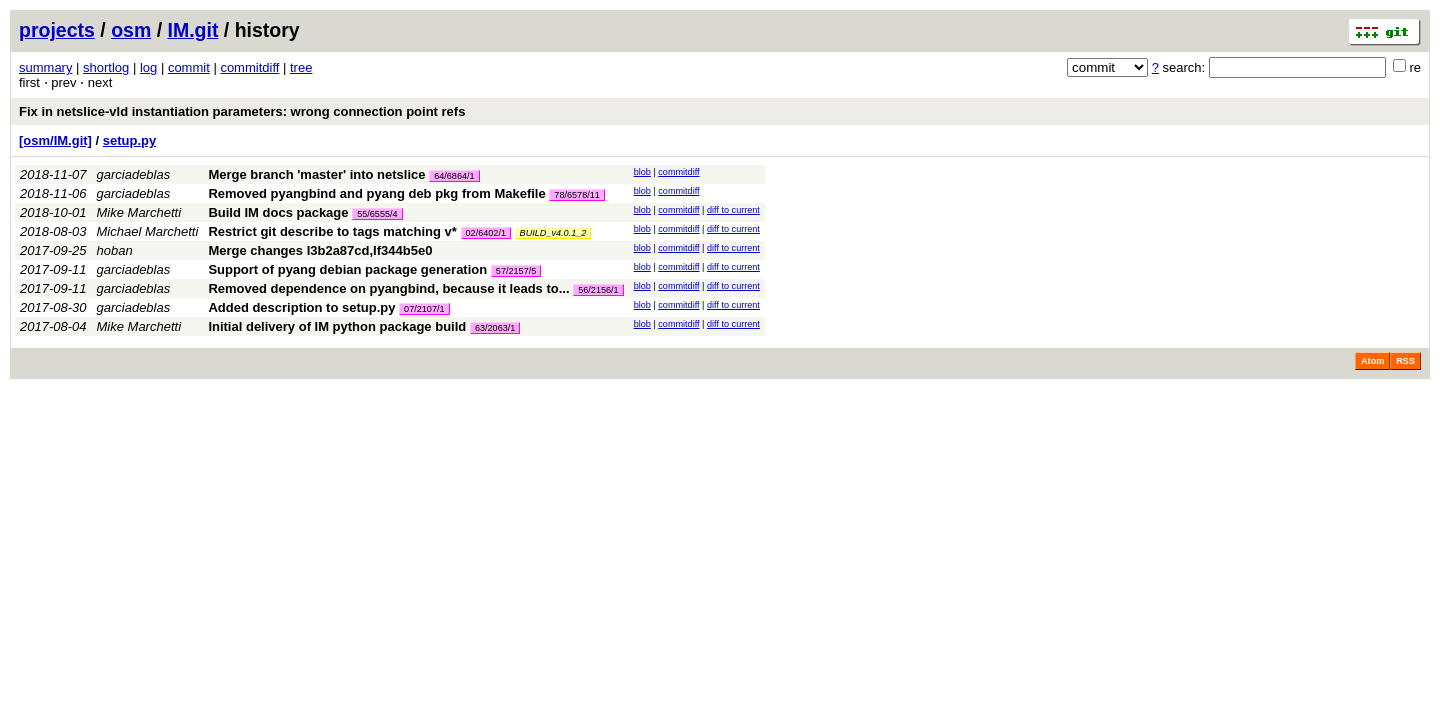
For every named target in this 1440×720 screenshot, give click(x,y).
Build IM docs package (278, 212)
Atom (1372, 361)
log (148, 67)
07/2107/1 (424, 309)
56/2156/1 (598, 290)
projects (57, 30)
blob (642, 172)
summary (45, 67)
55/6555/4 (377, 214)
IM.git (193, 30)
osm (131, 30)
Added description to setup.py (301, 307)
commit (189, 67)
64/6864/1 (454, 176)
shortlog (106, 67)
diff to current (733, 210)
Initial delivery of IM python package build (337, 326)
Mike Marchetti (139, 212)
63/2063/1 (495, 328)
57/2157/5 (516, 271)
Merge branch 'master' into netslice (316, 174)
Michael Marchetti (148, 231)
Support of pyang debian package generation (347, 269)
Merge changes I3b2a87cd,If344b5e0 (320, 250)
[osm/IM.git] (55, 140)
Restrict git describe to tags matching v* (332, 231)
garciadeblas (134, 174)
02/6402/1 (486, 233)
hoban (115, 250)
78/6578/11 (577, 195)
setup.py (129, 140)
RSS (1405, 361)
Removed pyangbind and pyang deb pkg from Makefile (376, 193)
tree (301, 67)
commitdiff (249, 67)
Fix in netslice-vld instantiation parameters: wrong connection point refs (242, 111)
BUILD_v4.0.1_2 (553, 233)
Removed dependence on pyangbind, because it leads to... (390, 288)
